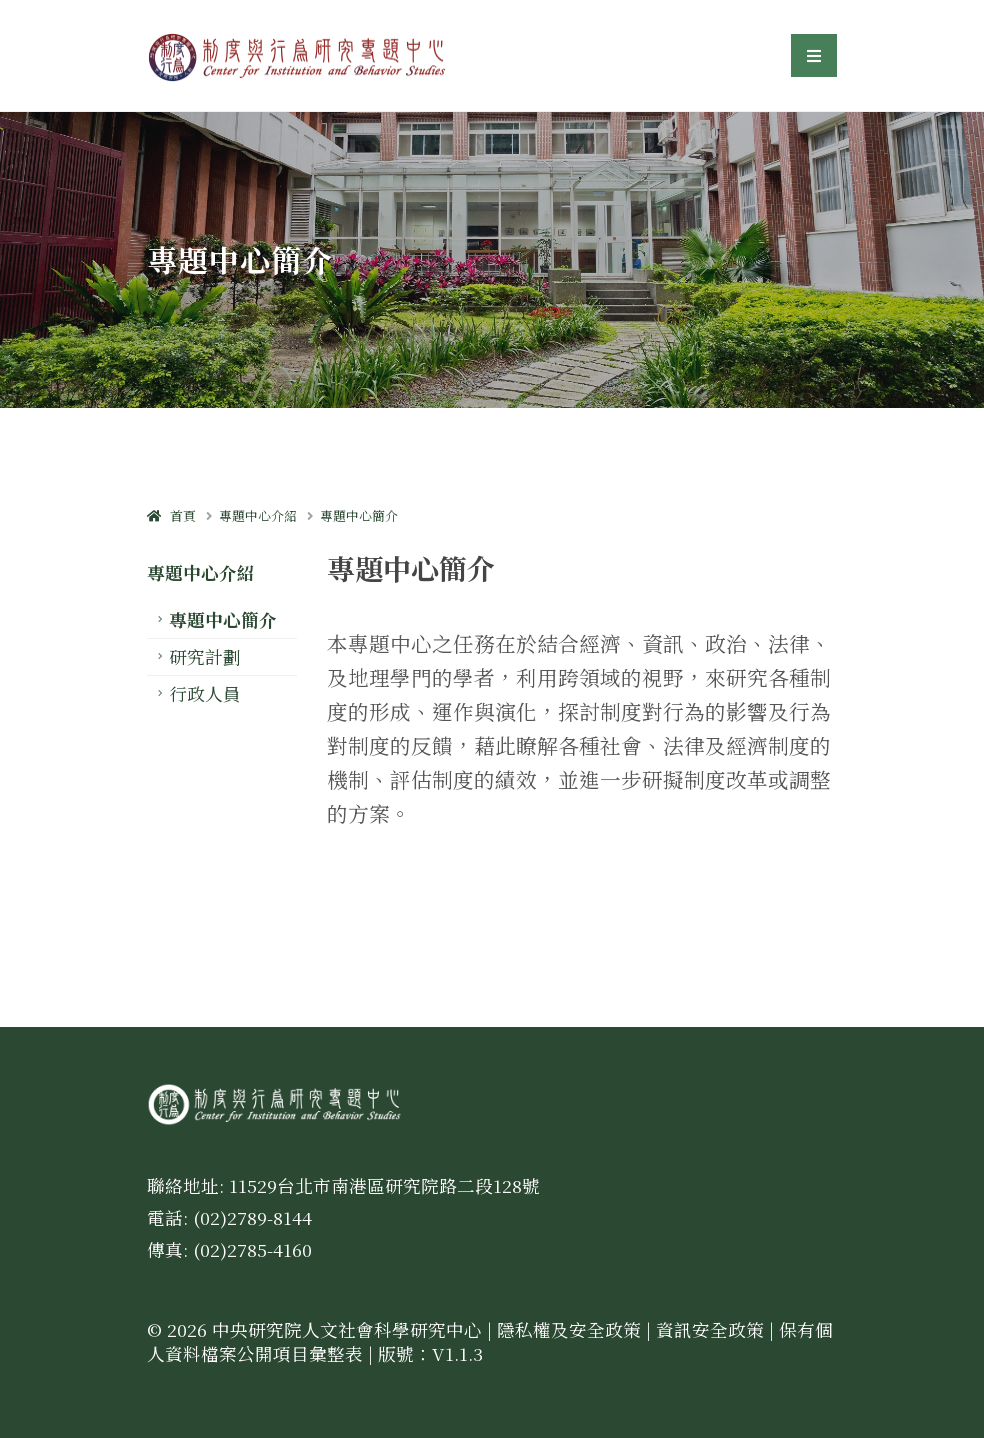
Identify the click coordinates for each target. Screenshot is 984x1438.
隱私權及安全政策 (569, 1329)
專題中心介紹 (258, 515)
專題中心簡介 (359, 515)
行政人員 (205, 693)
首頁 (171, 515)
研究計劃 (205, 656)
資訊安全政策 (710, 1329)
